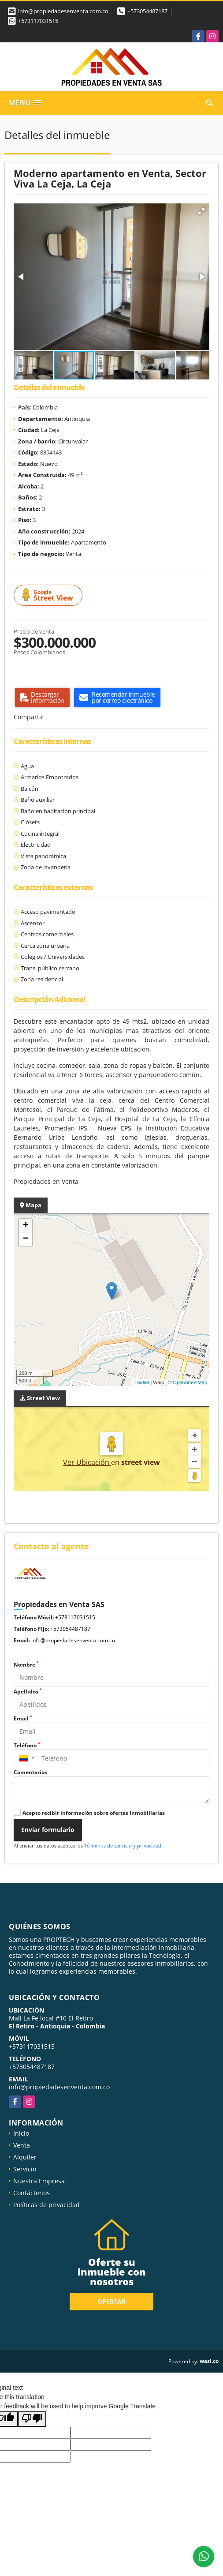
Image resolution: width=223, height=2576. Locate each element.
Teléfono (27, 1745)
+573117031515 (38, 21)
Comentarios (30, 1772)
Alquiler (25, 2157)
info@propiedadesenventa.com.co (73, 1640)
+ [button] (26, 1225)
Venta (21, 2145)
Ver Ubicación (87, 1462)
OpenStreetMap (190, 1382)
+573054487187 (147, 11)
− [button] (26, 1239)
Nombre (26, 1664)
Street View (49, 595)
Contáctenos (31, 2193)
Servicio (24, 2169)
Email (23, 1718)
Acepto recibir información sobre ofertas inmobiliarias (93, 1813)
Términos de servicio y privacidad (122, 1845)
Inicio (21, 2133)
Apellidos (28, 1691)
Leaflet (141, 1382)
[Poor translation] (32, 2419)
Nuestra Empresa (39, 2181)
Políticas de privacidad (46, 2204)
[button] (201, 211)
